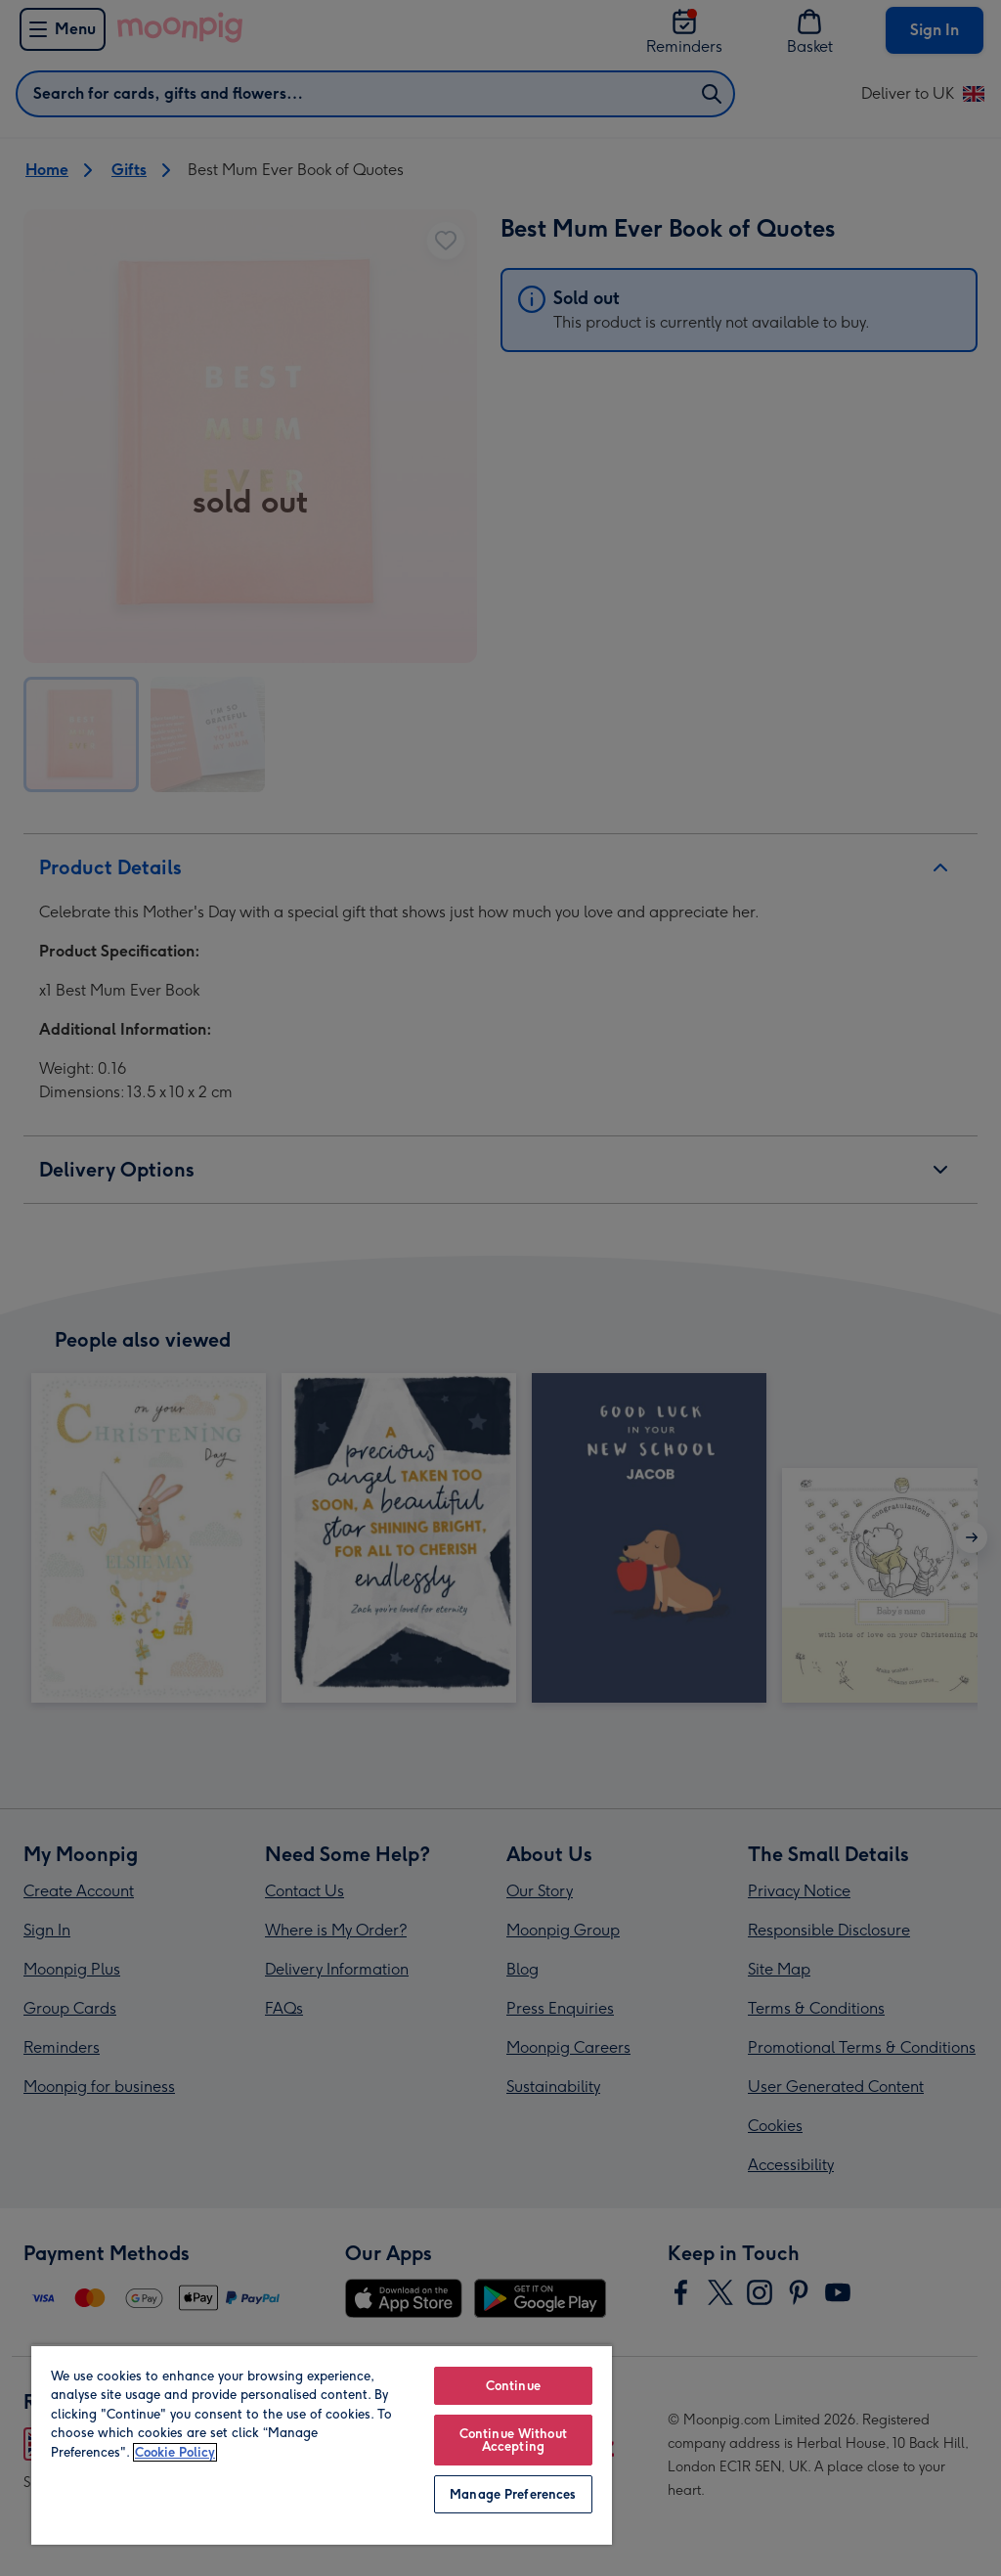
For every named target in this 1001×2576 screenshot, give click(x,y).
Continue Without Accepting (513, 2440)
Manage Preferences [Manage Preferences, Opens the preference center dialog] (513, 2494)
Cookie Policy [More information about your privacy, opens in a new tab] (175, 2452)
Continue (513, 2385)
